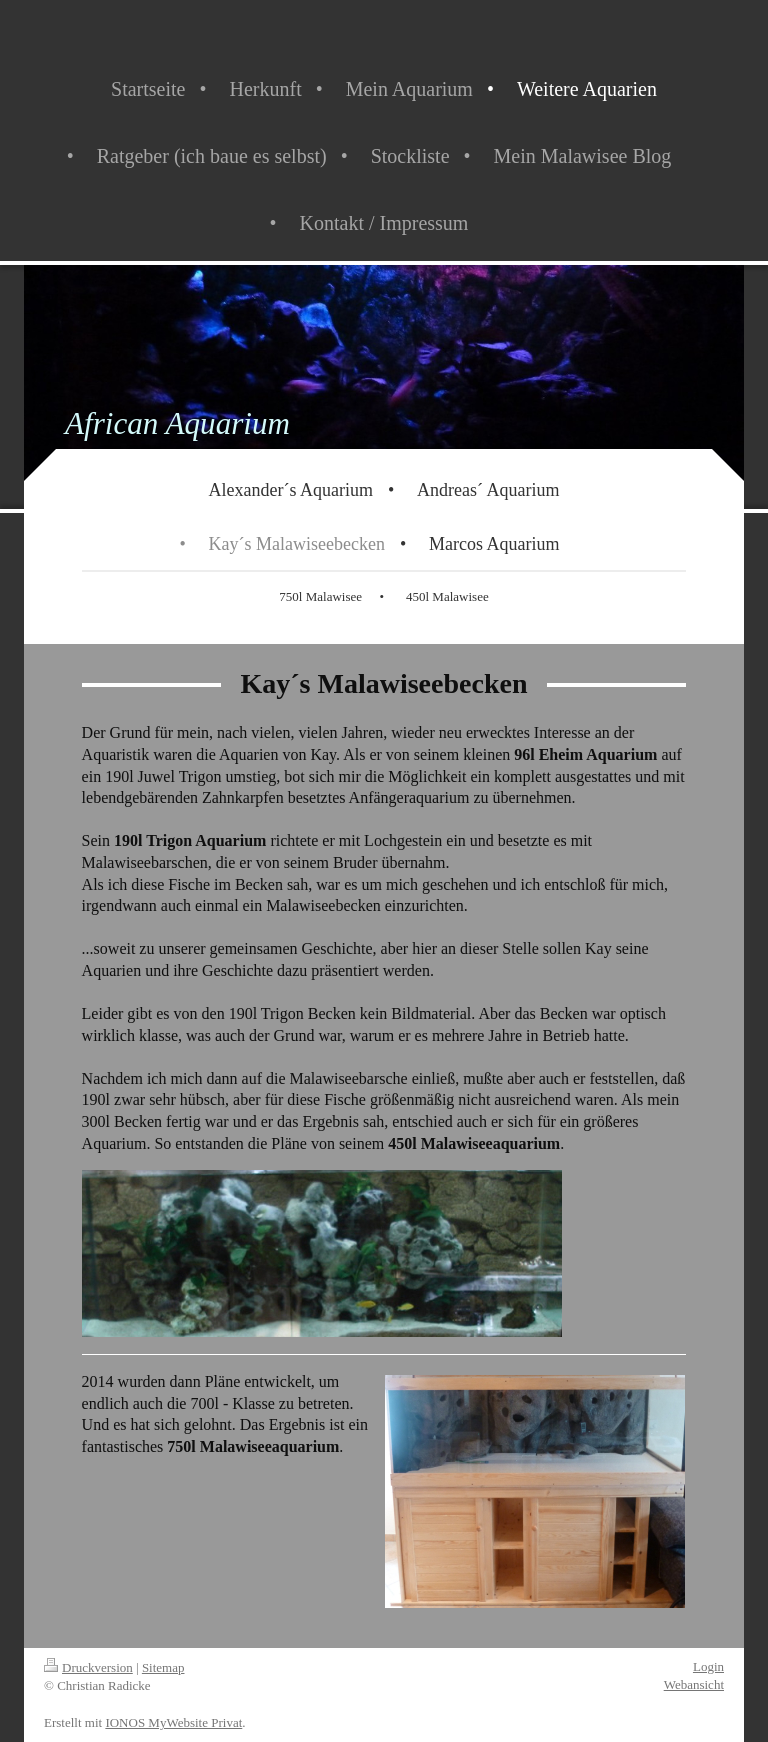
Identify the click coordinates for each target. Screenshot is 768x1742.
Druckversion (88, 1667)
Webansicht (694, 1684)
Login (708, 1666)
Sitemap (163, 1667)
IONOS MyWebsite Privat (173, 1722)
